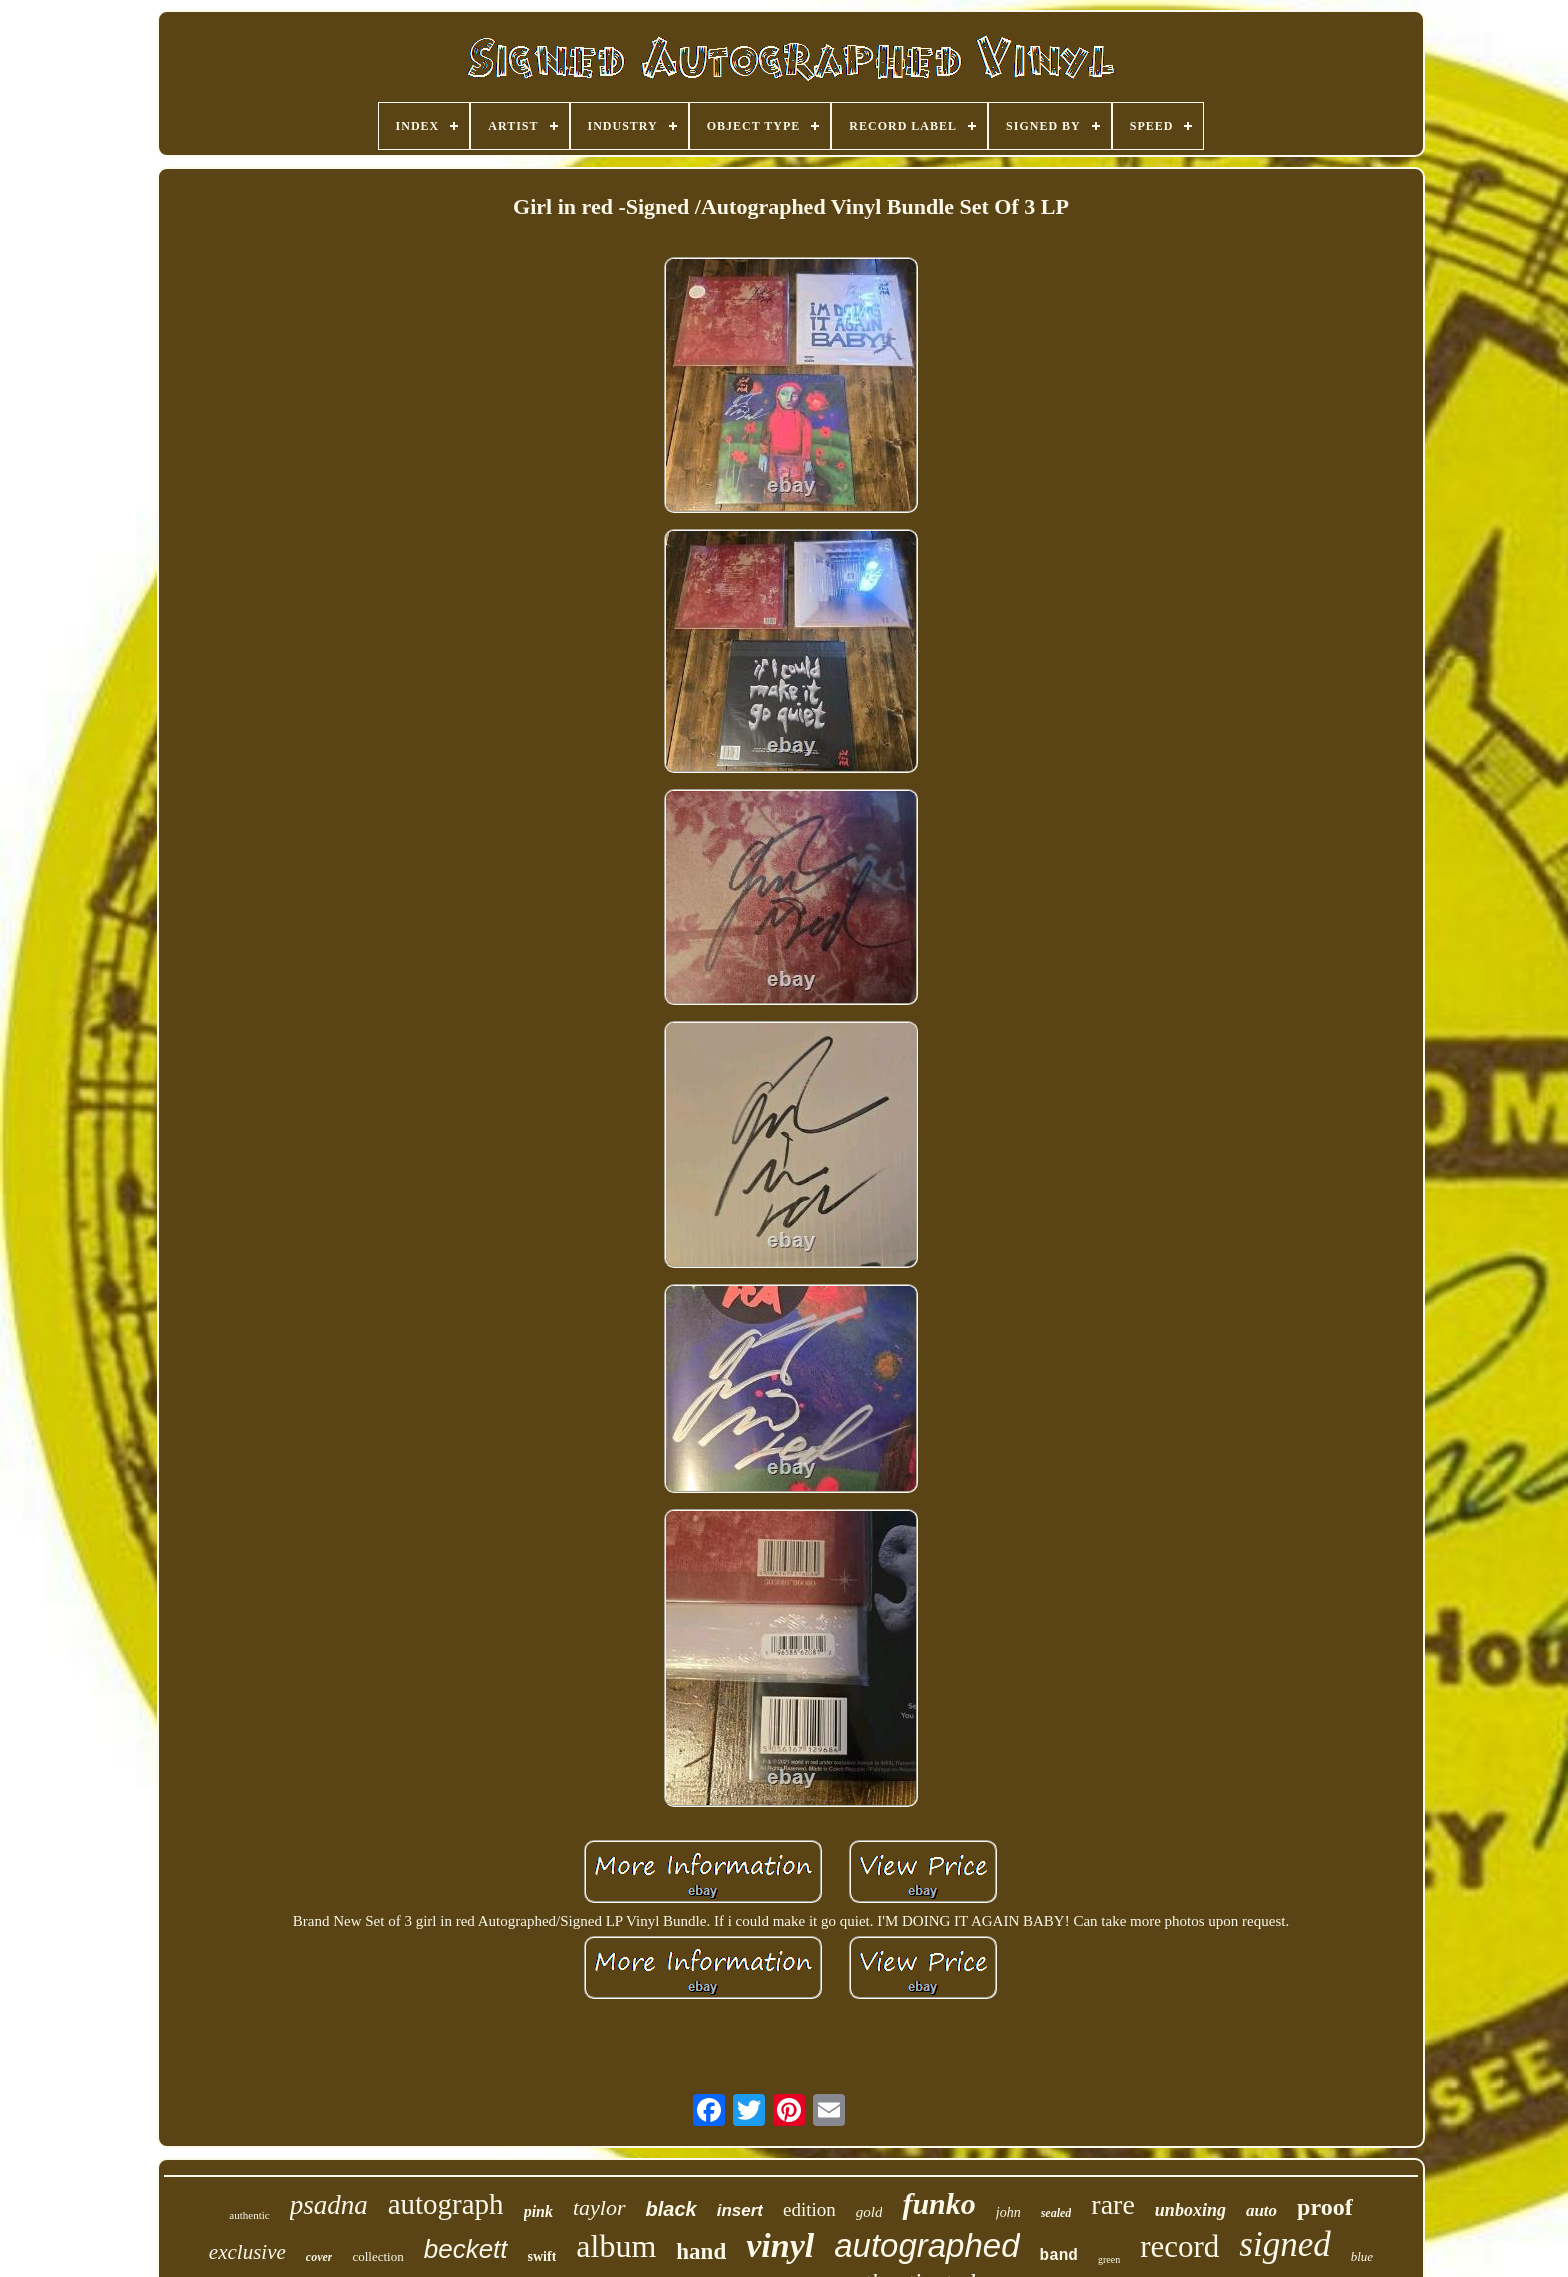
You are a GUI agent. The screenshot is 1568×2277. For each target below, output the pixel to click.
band (1059, 2256)
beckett (466, 2249)
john (1008, 2212)
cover (319, 2257)
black (671, 2209)
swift (542, 2256)
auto (1261, 2210)
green (1109, 2259)
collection (377, 2256)
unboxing (1190, 2210)
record (1179, 2246)
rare (1113, 2204)
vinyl (780, 2245)
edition (809, 2209)
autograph (446, 2204)
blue (1362, 2256)
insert (740, 2210)
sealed (1056, 2213)
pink (538, 2211)
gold (869, 2212)
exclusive (247, 2252)
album (616, 2246)
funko (938, 2203)
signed (1284, 2244)
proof (1325, 2207)
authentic (249, 2215)
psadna (329, 2205)
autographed (926, 2245)
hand (701, 2251)
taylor (599, 2207)
